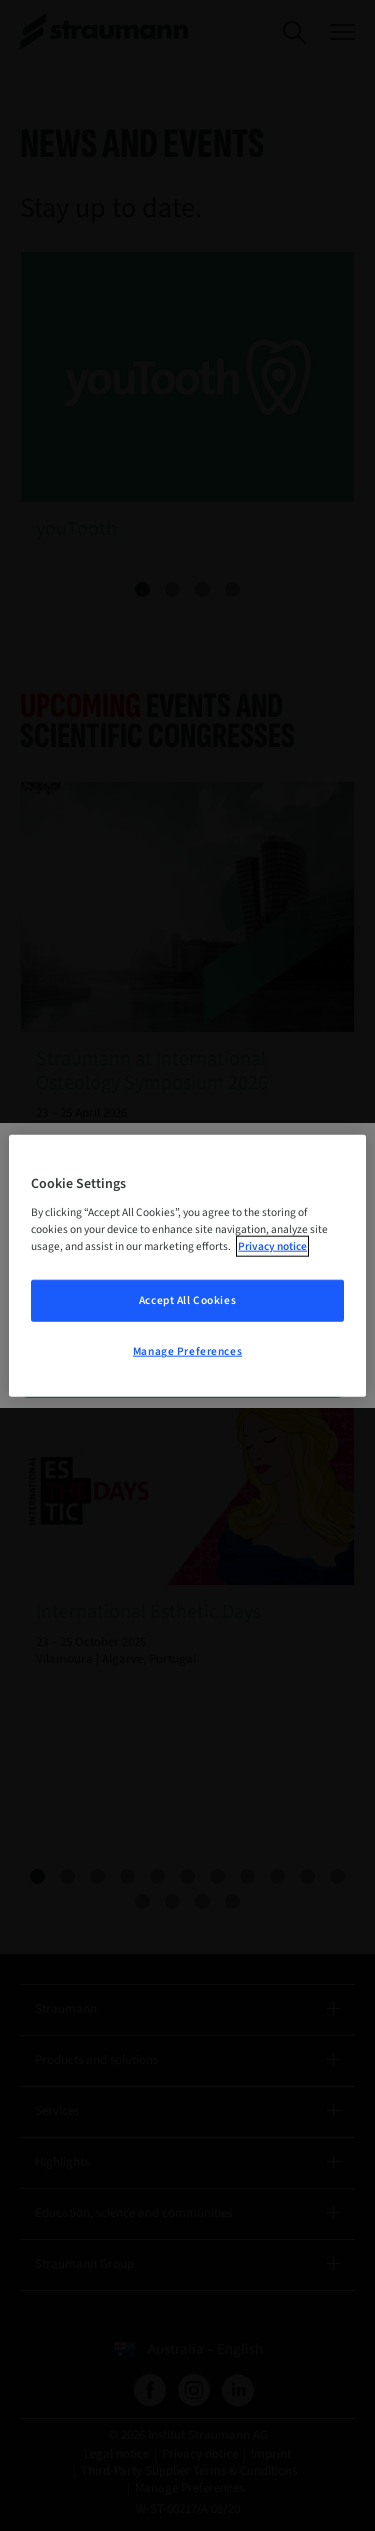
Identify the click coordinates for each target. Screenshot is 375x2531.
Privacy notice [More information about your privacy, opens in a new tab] (272, 1246)
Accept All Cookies (187, 1300)
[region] (187, 1265)
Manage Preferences (187, 1351)
